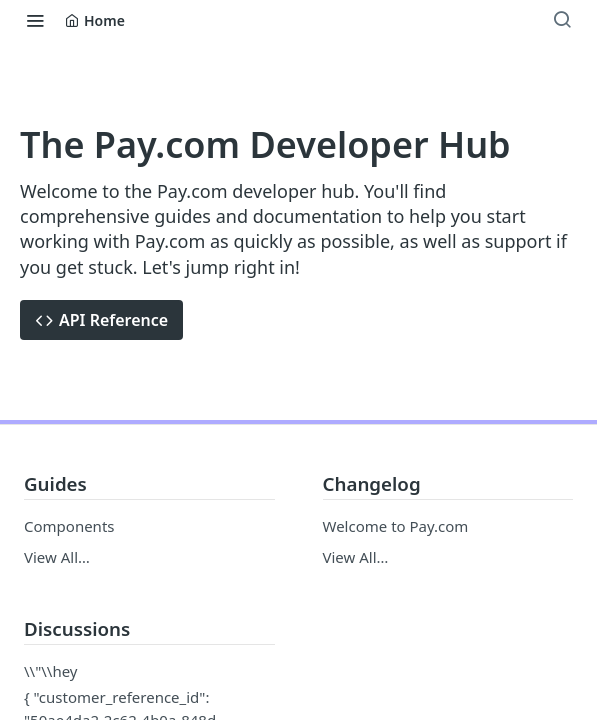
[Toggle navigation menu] (35, 20)
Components (69, 526)
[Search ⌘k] (562, 20)
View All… (57, 557)
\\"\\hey (51, 671)
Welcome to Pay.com (396, 526)
